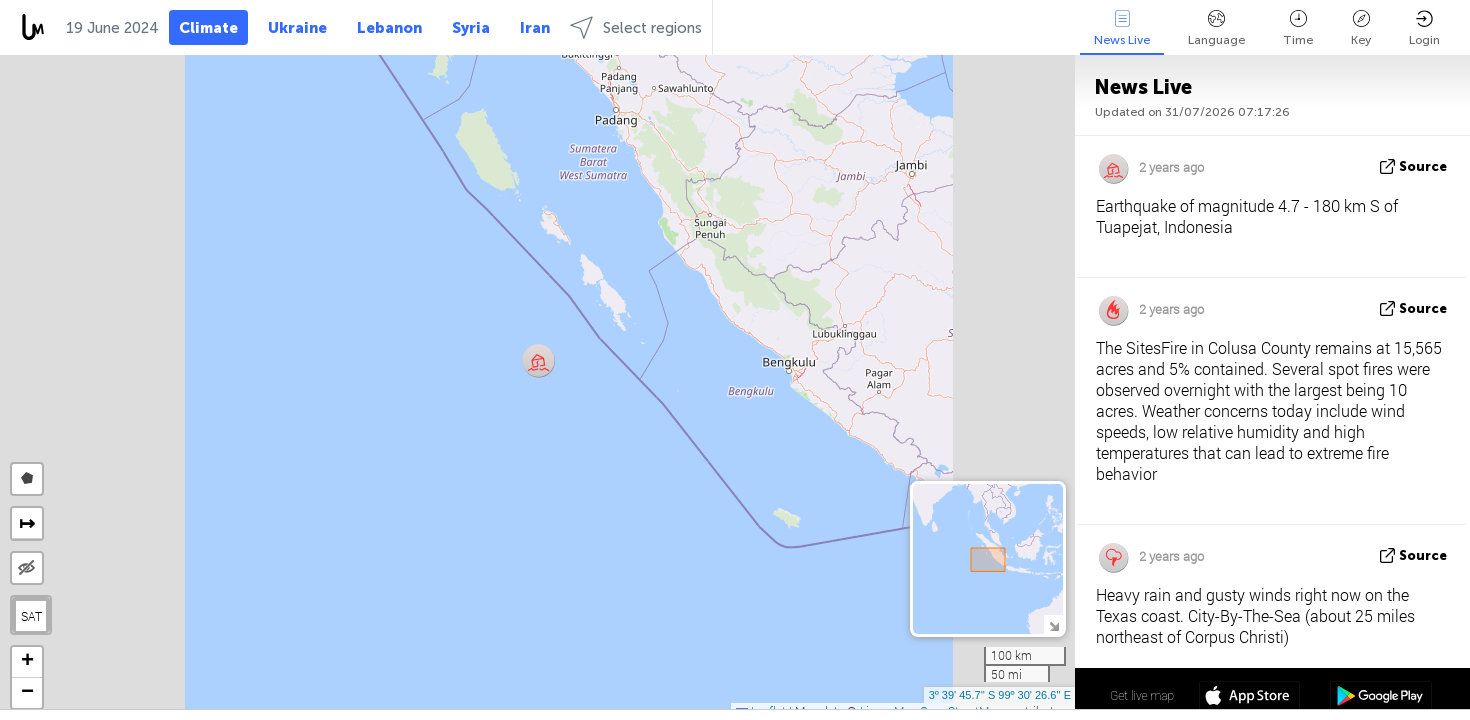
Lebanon (389, 28)
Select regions (636, 27)
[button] (538, 360)
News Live (1122, 28)
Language (1216, 28)
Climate (208, 28)
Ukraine (297, 28)
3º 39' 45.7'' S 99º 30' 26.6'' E (1000, 695)
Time (1298, 28)
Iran (535, 28)
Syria (471, 28)
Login (1424, 28)
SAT (31, 616)
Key (1361, 28)
